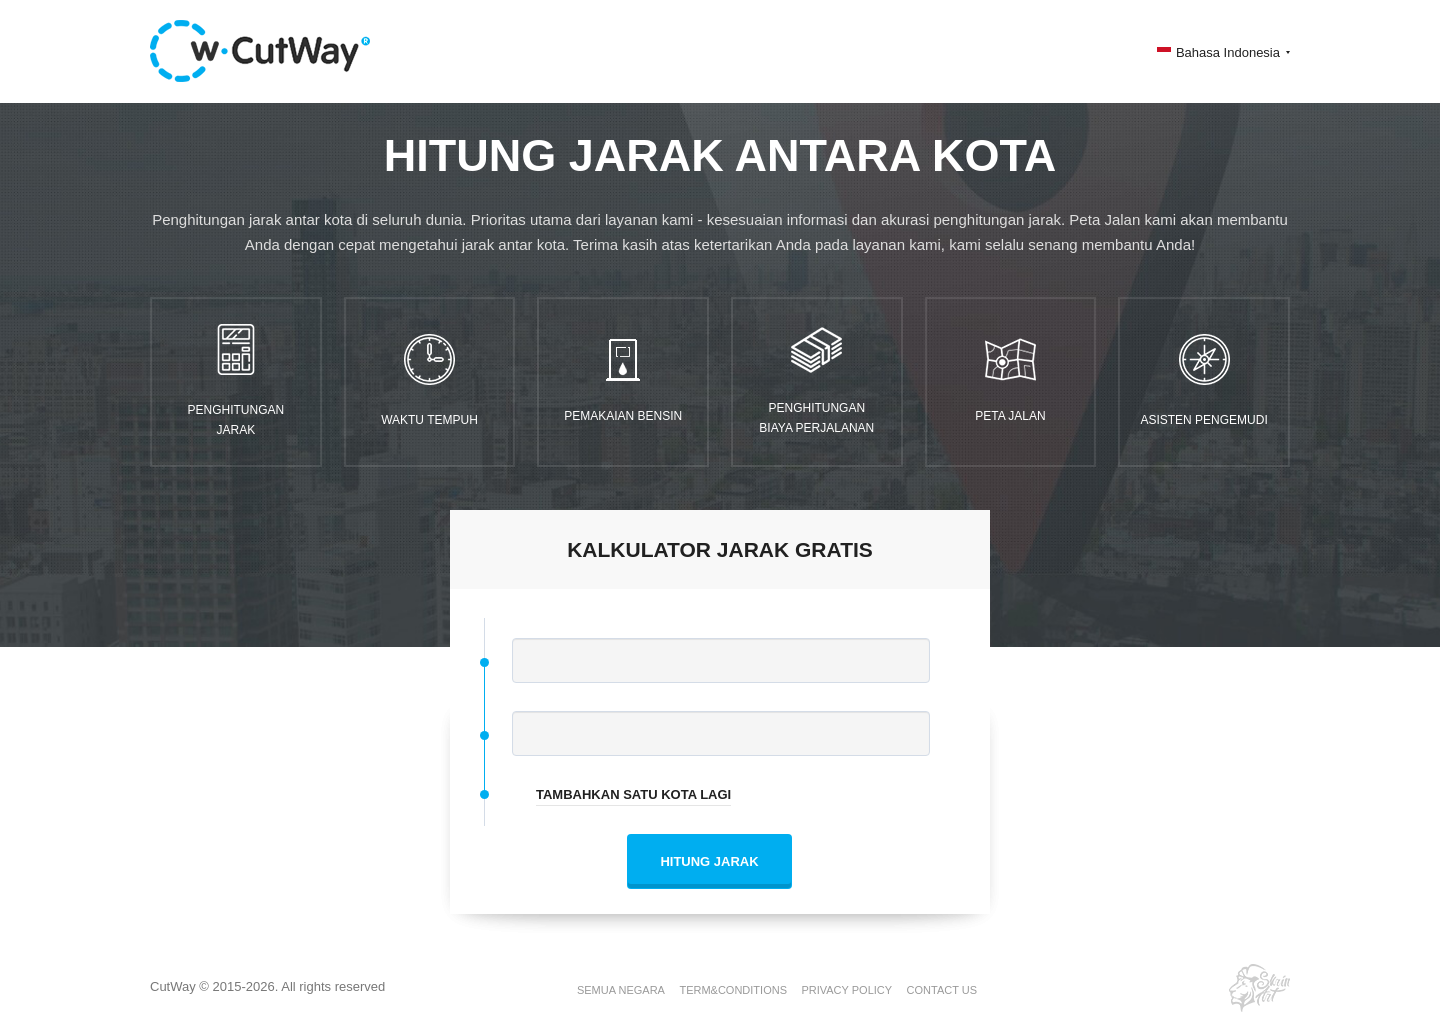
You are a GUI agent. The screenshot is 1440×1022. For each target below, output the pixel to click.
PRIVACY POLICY (846, 990)
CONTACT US (942, 990)
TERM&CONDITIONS (733, 990)
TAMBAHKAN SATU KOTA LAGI (633, 794)
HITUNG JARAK (709, 861)
